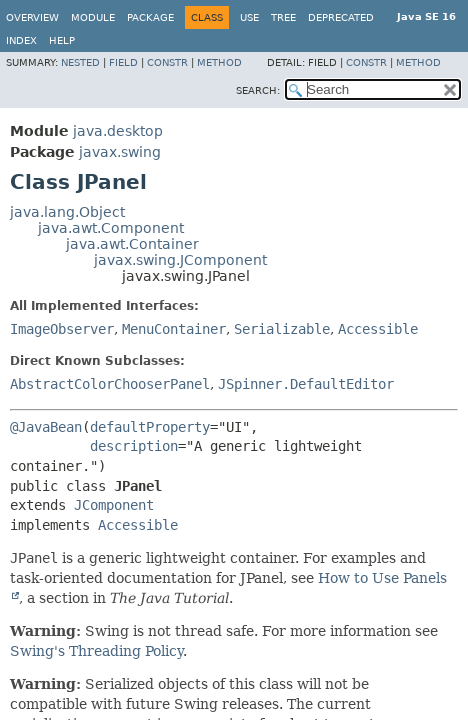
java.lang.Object (67, 212)
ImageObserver (62, 329)
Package (150, 17)
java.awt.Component (111, 228)
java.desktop (118, 131)
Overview (32, 17)
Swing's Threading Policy (96, 651)
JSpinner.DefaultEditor (306, 384)
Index (21, 40)
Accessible (378, 329)
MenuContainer (174, 329)
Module (93, 17)
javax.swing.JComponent (180, 260)
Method (219, 62)
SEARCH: (258, 90)
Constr (167, 62)
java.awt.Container (132, 244)
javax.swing (120, 152)
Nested (80, 62)
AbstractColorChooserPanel (110, 384)
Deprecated (341, 17)
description (134, 446)
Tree (283, 17)
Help (62, 40)
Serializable (282, 329)
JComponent (114, 505)
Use (249, 17)
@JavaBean (46, 427)
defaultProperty (150, 427)
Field (123, 62)
